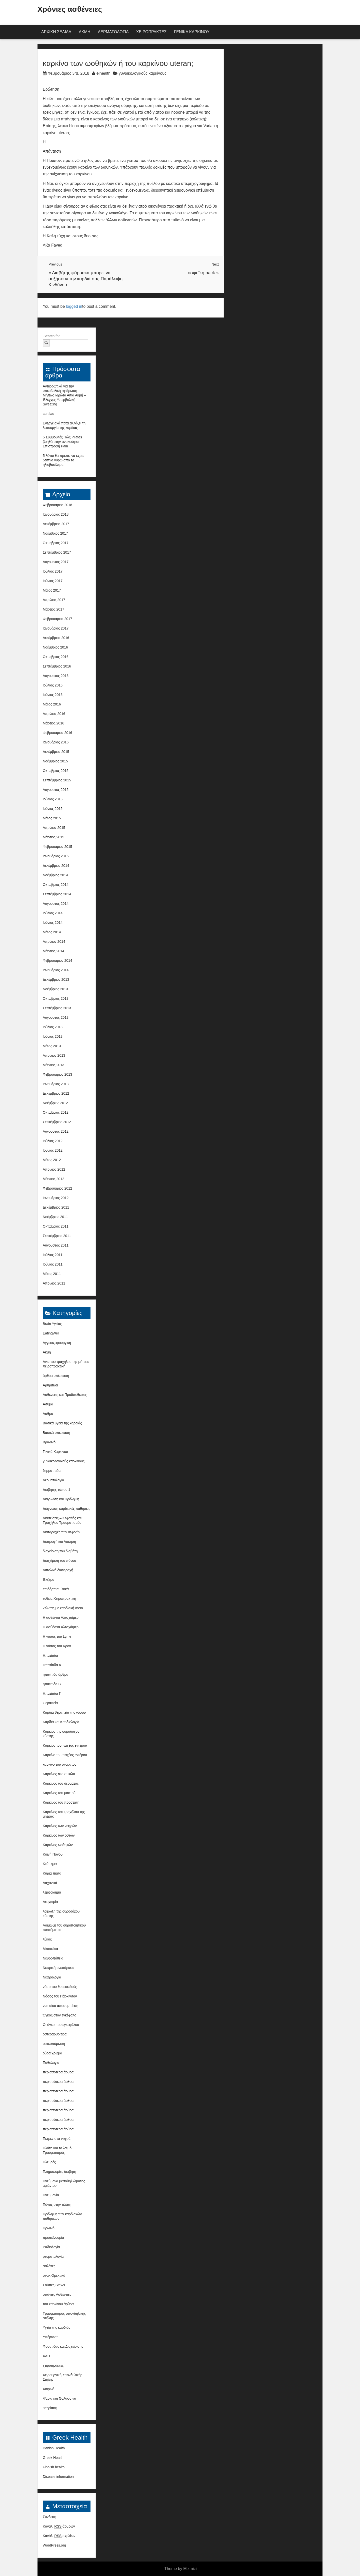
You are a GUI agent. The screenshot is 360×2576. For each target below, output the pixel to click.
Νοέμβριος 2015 (55, 761)
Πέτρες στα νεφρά (56, 2139)
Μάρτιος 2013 (53, 1065)
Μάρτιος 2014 (53, 951)
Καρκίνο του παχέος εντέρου (65, 1745)
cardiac (48, 414)
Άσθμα (48, 1404)
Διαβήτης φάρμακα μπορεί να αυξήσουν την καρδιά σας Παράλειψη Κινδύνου (85, 278)
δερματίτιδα (51, 1471)
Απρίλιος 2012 (54, 1169)
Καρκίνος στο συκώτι (59, 1774)
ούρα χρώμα (52, 2053)
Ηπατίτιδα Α (52, 1665)
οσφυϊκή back (201, 272)
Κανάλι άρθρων (59, 2526)
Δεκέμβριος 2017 (56, 524)
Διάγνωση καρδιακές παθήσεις (66, 1509)
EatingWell (51, 1333)
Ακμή (84, 32)
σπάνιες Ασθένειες (57, 2294)
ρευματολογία (53, 2256)
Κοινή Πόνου (52, 1854)
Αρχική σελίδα (56, 32)
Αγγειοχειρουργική (57, 1343)
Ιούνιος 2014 (52, 923)
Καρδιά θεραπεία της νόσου (64, 1712)
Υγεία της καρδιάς (56, 2327)
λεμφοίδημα (52, 1892)
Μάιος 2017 (52, 590)
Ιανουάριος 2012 (55, 1198)
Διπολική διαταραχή (58, 1570)
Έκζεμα (48, 1580)
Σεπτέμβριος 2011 (57, 1236)
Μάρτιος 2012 (53, 1179)
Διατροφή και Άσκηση (59, 1542)
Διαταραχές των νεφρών (61, 1532)
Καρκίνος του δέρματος (60, 1783)
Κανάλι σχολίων (59, 2536)
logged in (74, 306)
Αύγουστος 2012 (55, 1131)
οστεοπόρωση (54, 2044)
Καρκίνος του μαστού (59, 1793)
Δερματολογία (113, 32)
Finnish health (53, 2467)
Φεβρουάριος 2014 (57, 961)
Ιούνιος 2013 (52, 1036)
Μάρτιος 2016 (53, 723)
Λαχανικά (50, 1883)
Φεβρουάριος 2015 (57, 847)
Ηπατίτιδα (50, 1655)
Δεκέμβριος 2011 (56, 1207)
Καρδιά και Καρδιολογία (61, 1722)
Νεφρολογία (52, 1977)
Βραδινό (49, 1442)
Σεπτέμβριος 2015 (57, 780)
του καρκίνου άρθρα (58, 2304)
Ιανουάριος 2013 (55, 1084)
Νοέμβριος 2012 (55, 1103)
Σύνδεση (49, 2517)
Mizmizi (189, 2569)
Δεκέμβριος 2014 (56, 866)
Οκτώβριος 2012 (55, 1112)
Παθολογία (51, 2063)
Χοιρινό (48, 2389)
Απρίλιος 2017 (54, 600)
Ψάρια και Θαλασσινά (59, 2398)
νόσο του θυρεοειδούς (60, 1987)
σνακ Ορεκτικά (54, 2275)
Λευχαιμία (50, 1902)
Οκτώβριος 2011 (55, 1226)
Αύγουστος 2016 (55, 676)
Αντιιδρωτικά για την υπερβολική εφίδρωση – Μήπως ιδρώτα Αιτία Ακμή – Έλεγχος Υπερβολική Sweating (64, 395)
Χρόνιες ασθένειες (70, 9)
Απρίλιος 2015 (54, 828)
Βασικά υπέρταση (56, 1433)
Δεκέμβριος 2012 (56, 1093)
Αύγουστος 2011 (55, 1245)
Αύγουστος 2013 (55, 1017)
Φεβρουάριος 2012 (57, 1188)
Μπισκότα (50, 1949)
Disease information (58, 2477)
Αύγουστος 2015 (55, 790)
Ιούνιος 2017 (52, 581)
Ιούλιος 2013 (52, 1027)
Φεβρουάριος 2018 (57, 505)
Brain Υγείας (52, 1324)
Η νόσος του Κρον (57, 1646)
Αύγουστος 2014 (55, 904)
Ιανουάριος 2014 (55, 970)
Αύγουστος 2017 (55, 562)
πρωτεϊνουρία (53, 2238)
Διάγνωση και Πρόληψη (61, 1499)
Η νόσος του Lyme (57, 1636)
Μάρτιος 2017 (53, 609)
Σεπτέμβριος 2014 (57, 894)
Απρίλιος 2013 (54, 1055)
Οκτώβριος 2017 (55, 543)
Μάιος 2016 (52, 704)
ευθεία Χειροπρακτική (59, 1599)
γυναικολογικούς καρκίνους (142, 73)
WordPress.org (54, 2545)
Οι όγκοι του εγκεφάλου (61, 2025)
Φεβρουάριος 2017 (57, 619)
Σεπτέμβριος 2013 (57, 1008)
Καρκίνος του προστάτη (61, 1802)
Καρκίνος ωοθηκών (58, 1845)
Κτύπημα (50, 1864)
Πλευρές (49, 2162)
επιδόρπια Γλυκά (56, 1589)
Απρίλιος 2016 (54, 714)
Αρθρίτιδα (50, 1385)
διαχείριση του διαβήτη (60, 1551)
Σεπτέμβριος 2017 (57, 552)
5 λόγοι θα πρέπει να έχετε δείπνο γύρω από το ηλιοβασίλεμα (63, 460)
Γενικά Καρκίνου (192, 32)
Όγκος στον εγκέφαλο (59, 2015)
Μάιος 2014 (52, 932)
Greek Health (53, 2458)
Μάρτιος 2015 (53, 837)
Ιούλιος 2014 (52, 913)
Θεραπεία (50, 1703)
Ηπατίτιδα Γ (52, 1693)
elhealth (103, 73)
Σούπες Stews (54, 2285)
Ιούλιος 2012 (52, 1141)
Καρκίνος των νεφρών (60, 1826)
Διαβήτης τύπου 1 (56, 1490)
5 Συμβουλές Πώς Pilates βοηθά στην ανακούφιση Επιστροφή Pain (62, 441)
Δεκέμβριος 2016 (56, 638)
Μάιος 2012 (52, 1160)
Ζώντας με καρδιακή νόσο (63, 1608)
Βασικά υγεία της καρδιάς (62, 1423)
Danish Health (54, 2448)
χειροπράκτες (151, 32)
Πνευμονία (51, 2195)
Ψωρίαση (50, 2408)
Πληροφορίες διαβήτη (59, 2172)
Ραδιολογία (51, 2247)
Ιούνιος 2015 (52, 809)
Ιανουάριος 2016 (55, 742)
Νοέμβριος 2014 (55, 875)
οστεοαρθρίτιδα (54, 2034)
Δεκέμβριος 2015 (56, 752)
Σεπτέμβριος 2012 (57, 1122)
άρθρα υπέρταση (56, 1376)
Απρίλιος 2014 (54, 942)
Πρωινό (48, 2228)
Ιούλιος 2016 (52, 685)
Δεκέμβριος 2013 (56, 979)
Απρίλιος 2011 (54, 1283)
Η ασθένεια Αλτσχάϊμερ (60, 1617)
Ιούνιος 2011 (52, 1264)
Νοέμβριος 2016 (55, 647)
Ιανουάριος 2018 (55, 514)
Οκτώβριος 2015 (55, 771)
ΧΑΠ (46, 2356)
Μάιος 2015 (52, 818)
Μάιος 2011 (52, 1274)
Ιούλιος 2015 (52, 799)
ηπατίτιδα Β (52, 1684)
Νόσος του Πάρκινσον (60, 1996)
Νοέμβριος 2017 (55, 533)
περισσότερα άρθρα (58, 2072)
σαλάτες (49, 2266)
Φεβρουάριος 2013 (57, 1074)
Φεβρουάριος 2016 (57, 733)
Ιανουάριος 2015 (55, 856)
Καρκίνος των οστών (59, 1835)
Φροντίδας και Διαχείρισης (63, 2346)
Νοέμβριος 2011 (55, 1217)
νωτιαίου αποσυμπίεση (60, 2006)
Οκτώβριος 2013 (55, 998)
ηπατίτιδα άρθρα (55, 1674)
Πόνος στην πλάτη (57, 2205)
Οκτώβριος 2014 (55, 885)
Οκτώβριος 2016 (55, 657)
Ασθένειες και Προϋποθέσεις (65, 1395)
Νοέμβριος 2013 (55, 989)
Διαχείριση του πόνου (59, 1561)
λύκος (47, 1939)
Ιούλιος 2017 (52, 571)
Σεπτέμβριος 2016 (57, 666)
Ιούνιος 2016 (52, 695)
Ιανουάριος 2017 (55, 628)
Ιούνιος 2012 (52, 1150)
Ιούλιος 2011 (52, 1255)
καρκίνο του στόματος (59, 1764)
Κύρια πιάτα (52, 1873)
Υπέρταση (50, 2337)
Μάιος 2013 (52, 1046)
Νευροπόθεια (53, 1958)
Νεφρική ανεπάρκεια (58, 1968)
